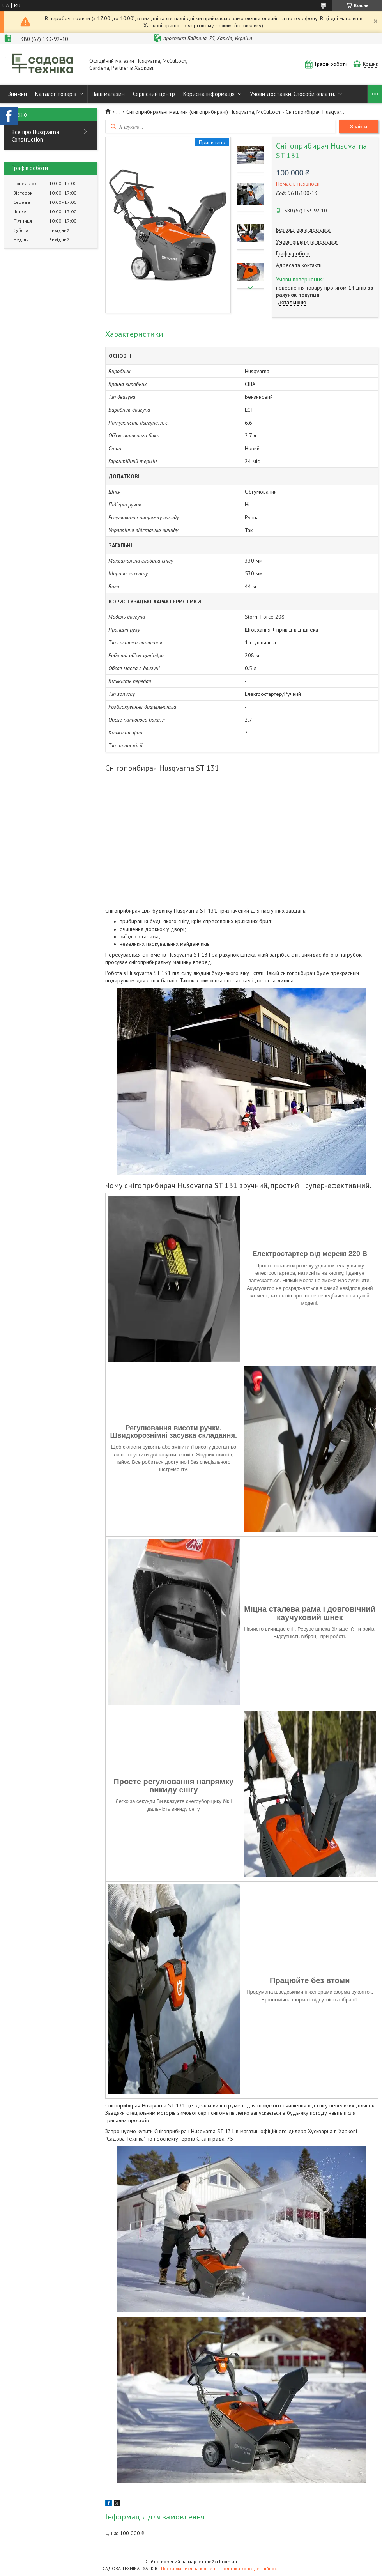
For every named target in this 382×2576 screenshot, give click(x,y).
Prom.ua (228, 2561)
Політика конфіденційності (250, 2568)
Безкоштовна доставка (303, 230)
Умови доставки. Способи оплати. (292, 94)
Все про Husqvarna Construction (35, 135)
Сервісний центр (154, 94)
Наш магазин (108, 94)
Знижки (17, 94)
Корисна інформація (209, 94)
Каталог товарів (55, 94)
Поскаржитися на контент (189, 2568)
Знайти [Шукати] (358, 126)
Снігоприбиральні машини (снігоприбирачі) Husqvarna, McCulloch (203, 111)
